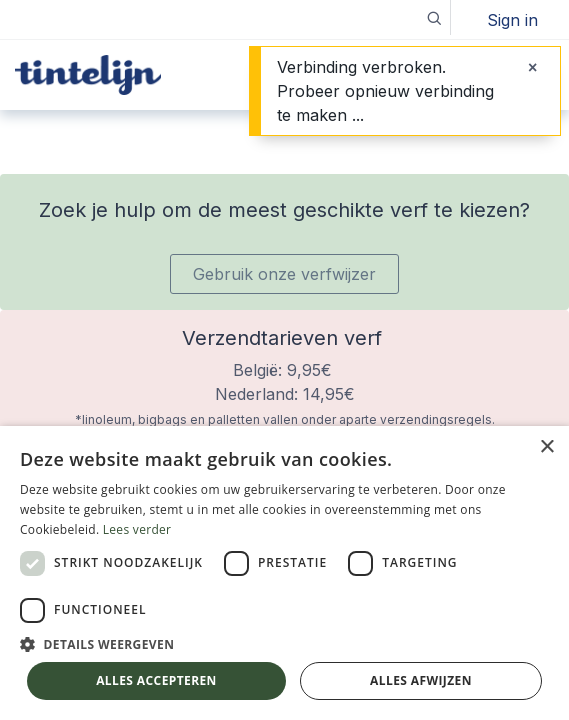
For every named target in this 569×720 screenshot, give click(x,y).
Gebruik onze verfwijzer (284, 274)
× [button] (546, 447)
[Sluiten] (532, 67)
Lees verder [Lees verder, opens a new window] (137, 529)
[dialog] (284, 573)
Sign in (512, 20)
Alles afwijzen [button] (421, 680)
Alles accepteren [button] (156, 680)
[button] (433, 17)
